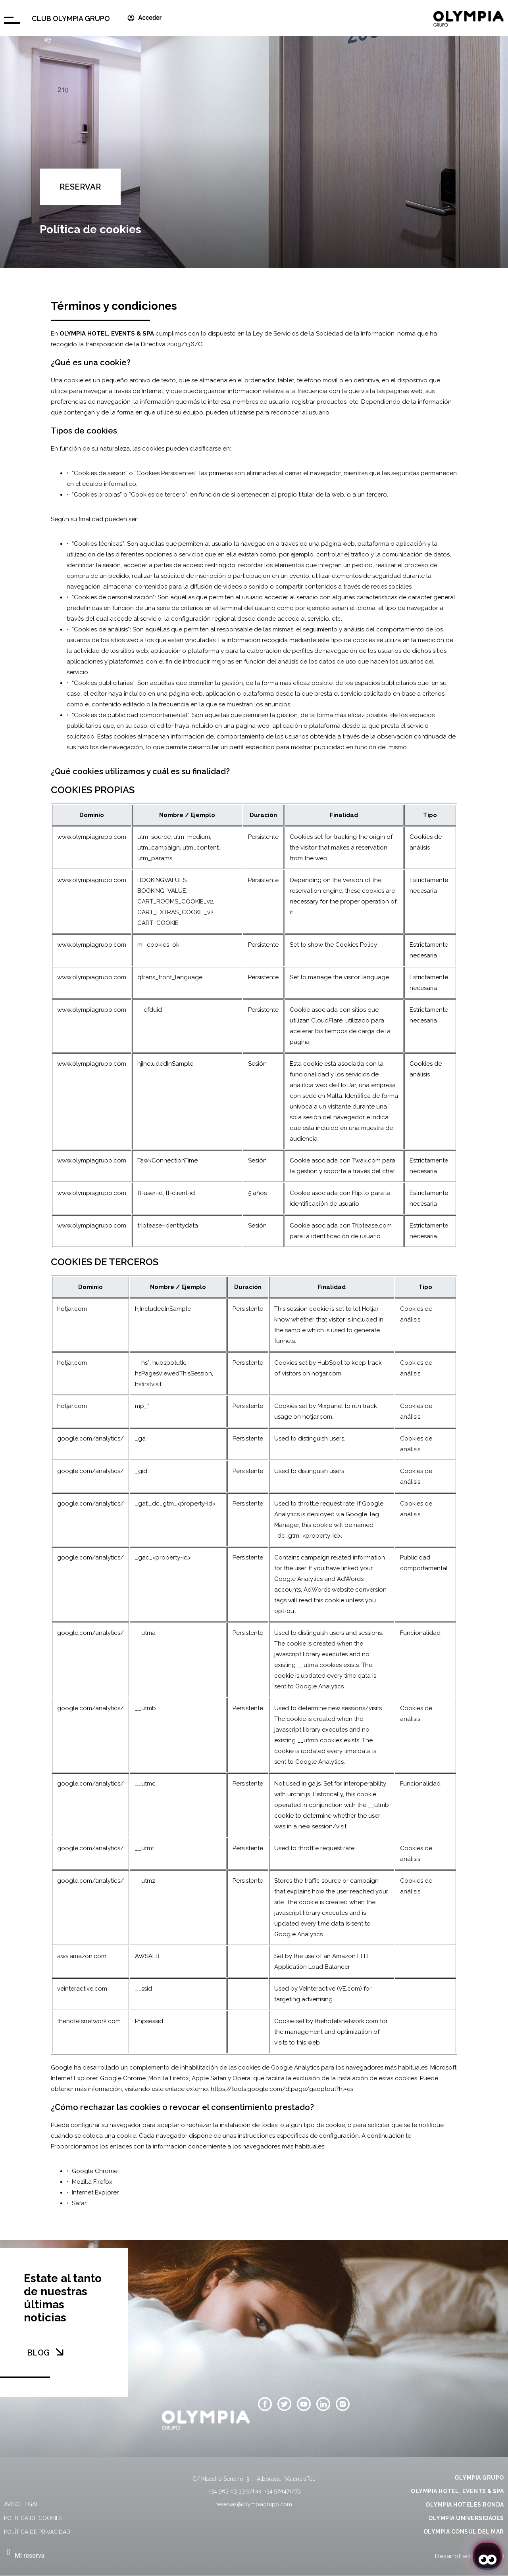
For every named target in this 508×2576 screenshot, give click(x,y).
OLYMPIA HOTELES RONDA (464, 2504)
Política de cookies (33, 2518)
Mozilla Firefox (92, 2181)
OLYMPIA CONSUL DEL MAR (463, 2531)
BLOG (38, 2352)
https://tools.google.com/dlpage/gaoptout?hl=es (282, 2089)
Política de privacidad (37, 2532)
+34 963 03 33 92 (231, 2491)
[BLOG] (60, 2352)
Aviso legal (21, 2504)
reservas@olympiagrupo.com (254, 2504)
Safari (80, 2203)
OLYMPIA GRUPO (479, 2477)
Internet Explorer (95, 2192)
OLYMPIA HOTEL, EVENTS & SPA (457, 2491)
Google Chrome (94, 2171)
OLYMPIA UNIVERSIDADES (466, 2518)
